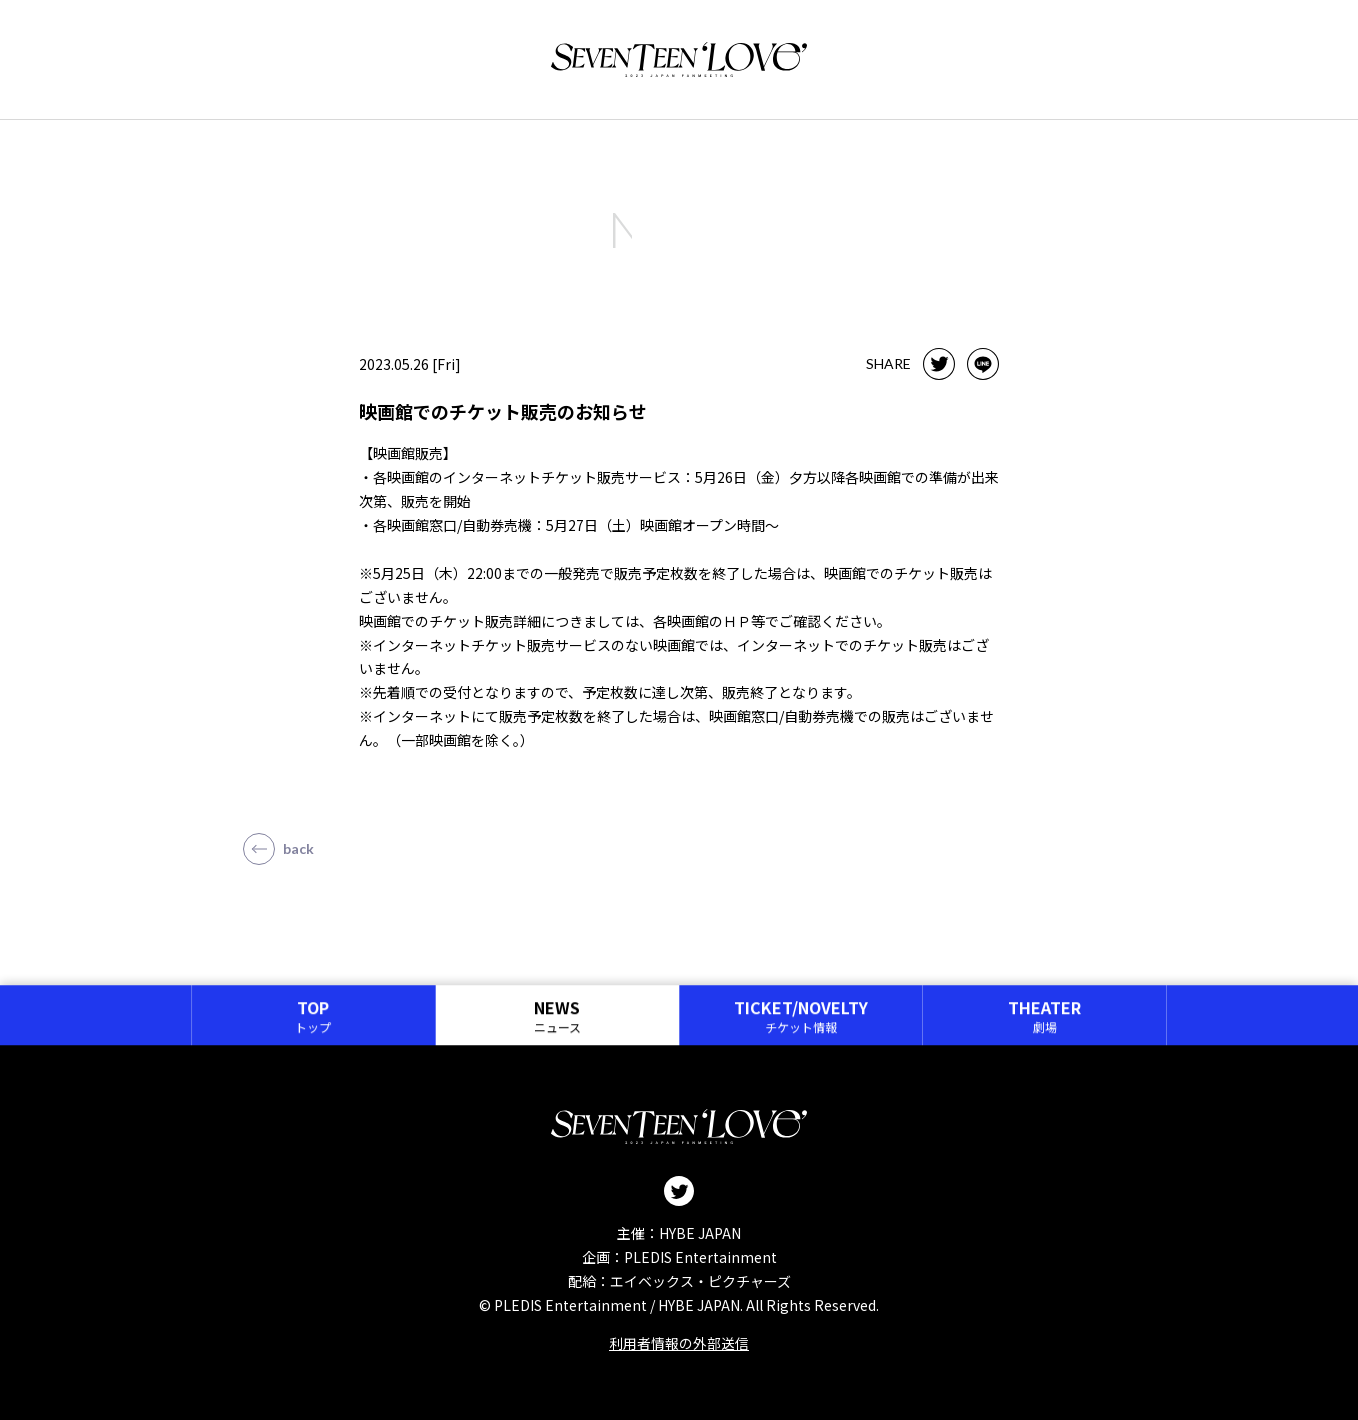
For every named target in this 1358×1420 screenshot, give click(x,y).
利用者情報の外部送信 (679, 1343)
